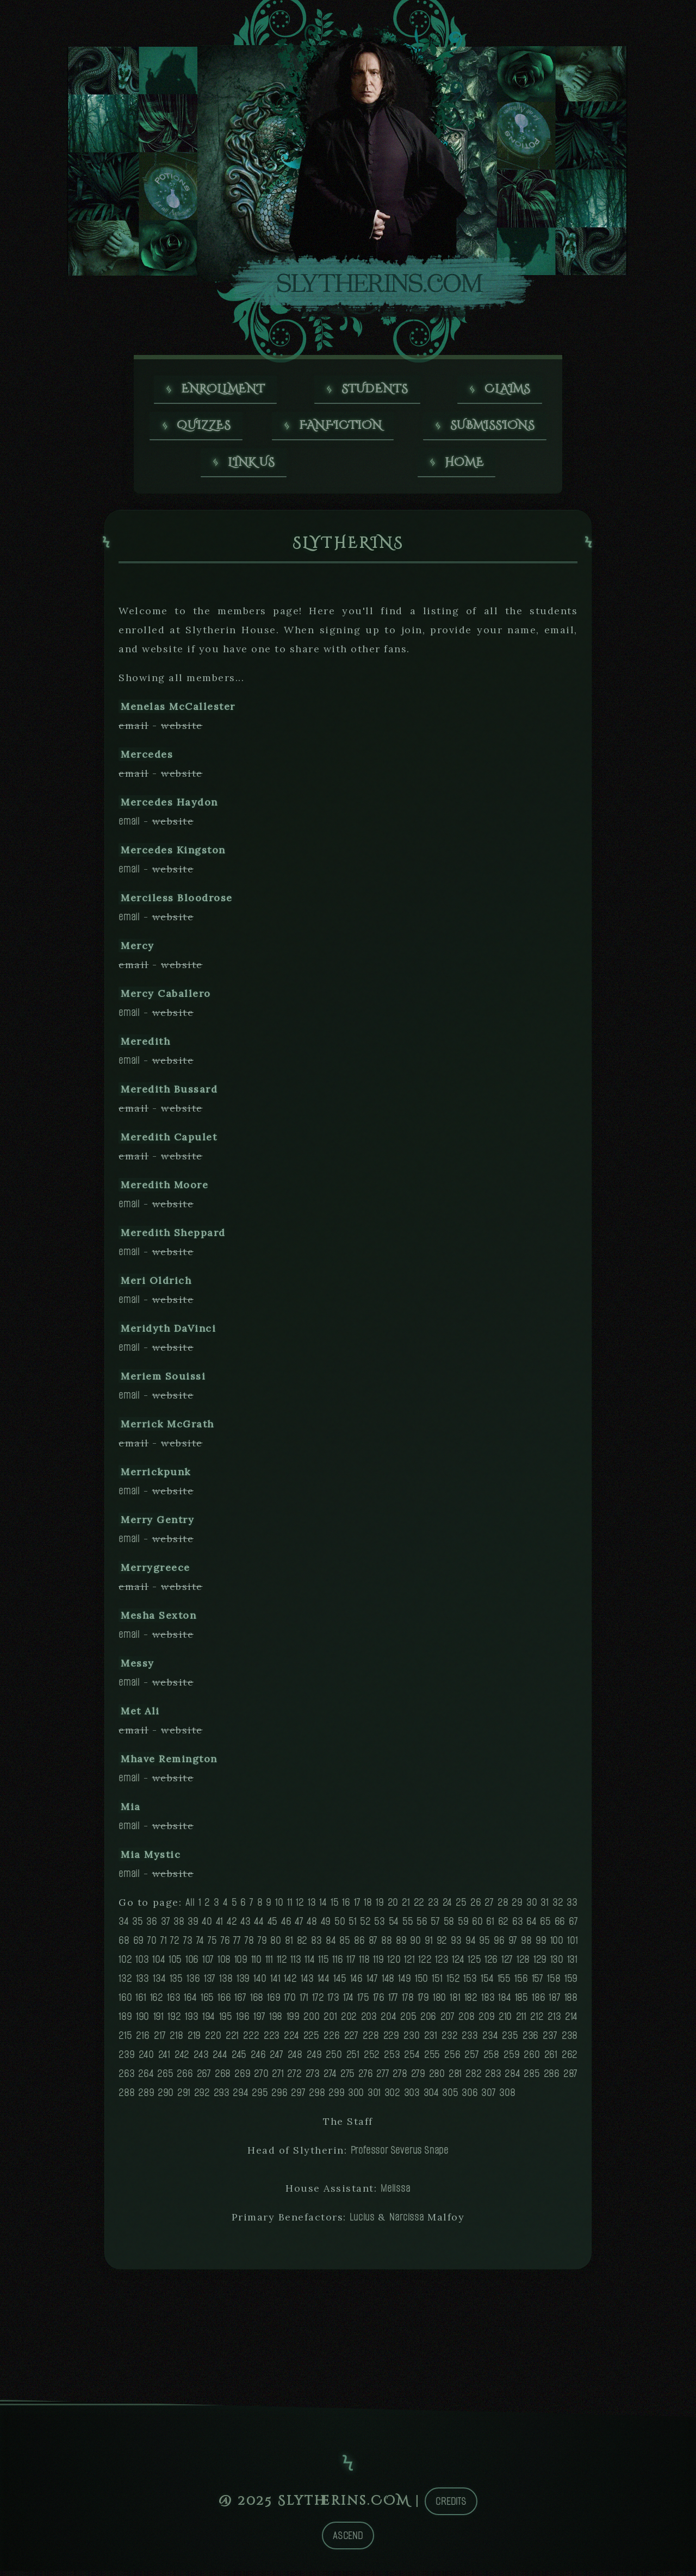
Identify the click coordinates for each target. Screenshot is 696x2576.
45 (273, 1926)
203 (369, 2021)
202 (349, 2021)
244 (220, 2059)
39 (193, 1926)
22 (419, 1907)
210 (505, 2021)
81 (289, 1945)
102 (125, 1964)
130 (556, 1964)
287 (570, 2078)
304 (431, 2097)
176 (378, 2002)
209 (486, 2021)
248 (295, 2059)
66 (560, 1926)
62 (503, 1926)
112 (282, 1964)
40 (207, 1926)
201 (330, 2021)
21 (406, 1907)
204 (388, 2021)
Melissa (396, 2193)
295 (260, 2097)
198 (275, 2021)
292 (202, 2097)
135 (176, 1983)
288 (126, 2097)
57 (435, 1926)
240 (146, 2059)
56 (422, 1926)
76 (225, 1945)
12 (300, 1907)
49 (326, 1926)
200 (311, 2021)
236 (530, 2040)
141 (275, 1983)
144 (324, 1983)
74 (200, 1945)
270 (261, 2078)
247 (276, 2059)
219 (194, 2040)
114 (309, 1964)
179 (423, 2002)
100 (556, 1945)
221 (232, 2040)
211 (521, 2021)
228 (370, 2040)
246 (258, 2059)
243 (201, 2059)
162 (156, 2002)
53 (379, 1926)
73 (187, 1945)
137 (209, 1983)
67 (573, 1926)
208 (466, 2021)
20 (393, 1907)
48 (312, 1926)
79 (262, 1945)
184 (504, 2002)
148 (388, 1983)
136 (193, 1983)
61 (490, 1926)
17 (357, 1907)
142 (290, 1983)
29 (517, 1907)
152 (452, 1983)
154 (487, 1983)
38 (178, 1926)
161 (140, 2002)
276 (365, 2078)
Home (465, 466)
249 (314, 2059)
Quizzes (203, 428)
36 (151, 1926)
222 (251, 2040)
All (189, 1907)
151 (437, 1983)
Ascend (348, 2540)
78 (249, 1945)
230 (411, 2040)
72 (174, 1945)
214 (571, 2021)
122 (424, 1964)
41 (219, 1926)
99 (541, 1945)
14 (323, 1907)
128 (523, 1964)
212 (536, 2021)
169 (273, 2002)
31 (544, 1907)
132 (125, 1983)
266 (184, 2078)
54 (394, 1926)
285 (531, 2078)
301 (374, 2097)
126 (491, 1964)
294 (240, 2097)
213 (554, 2021)
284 (512, 2078)
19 (380, 1907)
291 (183, 2097)
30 (531, 1907)
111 (269, 1964)
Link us (252, 466)
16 (346, 1907)
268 (223, 2078)
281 (455, 2078)
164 (190, 2002)
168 (256, 2002)
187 (554, 2002)
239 (126, 2059)
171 (304, 2002)
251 (352, 2059)
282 (473, 2078)
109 (240, 1964)
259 (511, 2059)
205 (408, 2021)
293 (221, 2097)
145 (339, 1983)
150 (421, 1983)
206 (428, 2021)
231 (430, 2040)
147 (371, 1983)
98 (526, 1945)
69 (138, 1945)
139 (243, 1983)
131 (572, 1964)
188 (570, 2002)
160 (125, 2002)
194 (208, 2021)
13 (312, 1907)
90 (415, 1945)
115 (323, 1964)
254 (411, 2059)
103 (141, 1964)
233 (469, 2040)
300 (356, 2097)
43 (245, 1926)
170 (289, 2002)
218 (176, 2040)
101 (572, 1945)
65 (545, 1926)
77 (237, 1945)
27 (489, 1907)
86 (359, 1945)
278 (400, 2078)
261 (550, 2059)
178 (407, 2002)
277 (382, 2078)
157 (537, 1983)
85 (344, 1945)
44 (259, 1926)
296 (279, 2097)
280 (437, 2078)
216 (142, 2040)
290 (165, 2097)
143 (307, 1983)
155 (504, 1983)
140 (259, 1983)
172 (318, 2002)
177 (393, 2002)
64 (531, 1926)
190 (142, 2021)
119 (378, 1964)
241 (164, 2059)
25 (461, 1907)
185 (521, 2002)
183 (487, 2002)
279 (418, 2078)
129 (539, 1964)
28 (503, 1907)
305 (450, 2097)
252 (372, 2059)
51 (353, 1926)
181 (455, 2002)
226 (331, 2040)
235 (510, 2040)
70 (152, 1945)
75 (212, 1945)
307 (488, 2097)
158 (553, 1983)
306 (469, 2097)
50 (339, 1926)
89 (401, 1945)
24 (447, 1907)
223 (271, 2040)
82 (302, 1945)
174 (348, 2002)
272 (294, 2078)
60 (477, 1926)
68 (124, 1945)
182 (470, 2002)
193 (191, 2021)
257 (471, 2059)
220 (213, 2040)
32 (557, 1907)
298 (317, 2097)
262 (569, 2059)
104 (158, 1964)
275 (347, 2078)
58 (449, 1926)
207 (447, 2021)
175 (363, 2002)
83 (316, 1945)
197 (259, 2021)
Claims (507, 390)
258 (491, 2059)
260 (531, 2059)
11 (290, 1907)
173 (333, 2002)
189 (125, 2021)
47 (299, 1926)
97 (513, 1945)
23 (433, 1907)
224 (291, 2040)
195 (225, 2021)
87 (373, 1945)
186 (538, 2002)
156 (520, 1983)
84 (331, 1945)
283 (493, 2078)
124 (458, 1964)
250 (333, 2059)
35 (137, 1926)
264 (145, 2078)
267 (204, 2078)
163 (173, 2002)
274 (330, 2078)
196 (242, 2021)
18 (368, 1907)
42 (232, 1926)
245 (239, 2059)
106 (191, 1964)
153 (469, 1983)
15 (335, 1907)
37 (165, 1926)
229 (391, 2040)
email (129, 826)
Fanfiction (339, 428)
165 (207, 2002)
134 (159, 1983)
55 (407, 1926)
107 (208, 1964)
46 (286, 1926)
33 (572, 1907)
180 (439, 2002)
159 (570, 1983)
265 (165, 2078)
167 (240, 2002)
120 (393, 1964)
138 (225, 1983)
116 (337, 1964)
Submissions (492, 428)
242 (182, 2059)
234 (490, 2040)
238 (569, 2040)
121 (409, 1964)
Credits (451, 2506)
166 (224, 2002)
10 (279, 1907)
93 (456, 1945)
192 (174, 2021)
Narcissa (406, 2222)
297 (298, 2097)
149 (404, 1983)
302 (392, 2097)
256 (452, 2059)
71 (163, 1945)
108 (224, 1964)
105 (175, 1964)
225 (311, 2040)
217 (159, 2040)
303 (412, 2097)
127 (507, 1964)
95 (484, 1945)
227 (351, 2040)
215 (125, 2040)
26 (475, 1907)
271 (277, 2078)
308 (507, 2097)
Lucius (362, 2222)
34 (124, 1926)
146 (356, 1983)
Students (374, 390)
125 (474, 1964)
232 (449, 2040)
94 (470, 1945)
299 (336, 2097)
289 (146, 2097)
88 (386, 1945)
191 (158, 2021)
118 (364, 1964)
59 (463, 1926)
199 (293, 2021)
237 (550, 2040)
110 (256, 1964)
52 (365, 1926)
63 (517, 1926)
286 (552, 2078)
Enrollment (223, 390)
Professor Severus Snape (400, 2155)
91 (429, 1945)
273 (313, 2078)
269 (242, 2078)
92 (442, 1945)
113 (295, 1964)
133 (142, 1983)
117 (350, 1964)
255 (432, 2059)
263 (126, 2078)
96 (499, 1945)
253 (392, 2059)
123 (441, 1964)
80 (275, 1945)
